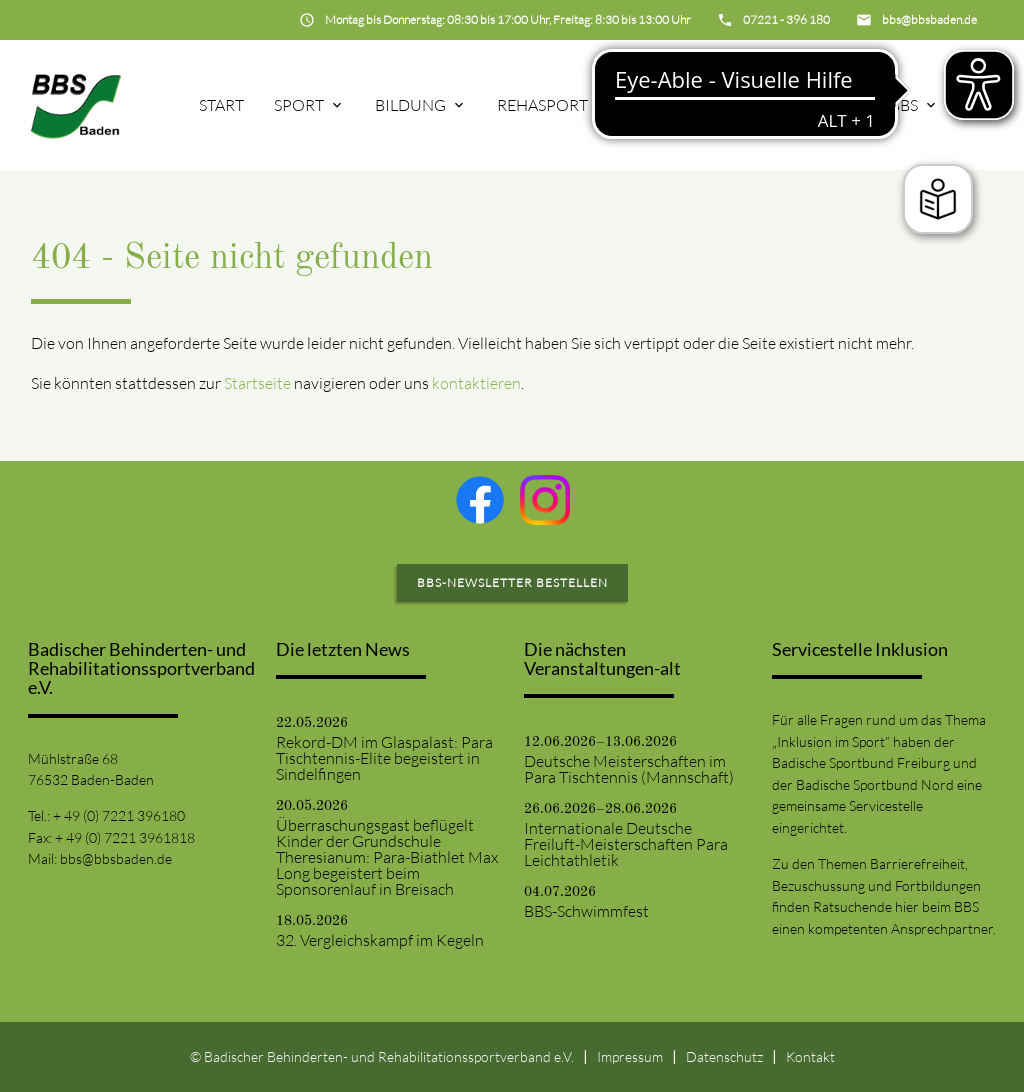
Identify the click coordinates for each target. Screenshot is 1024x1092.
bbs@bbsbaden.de (116, 858)
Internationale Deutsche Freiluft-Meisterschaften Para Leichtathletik (626, 844)
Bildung (410, 105)
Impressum (630, 1056)
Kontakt (810, 1056)
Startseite (257, 383)
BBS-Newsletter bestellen (512, 582)
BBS (904, 105)
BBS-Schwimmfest (586, 911)
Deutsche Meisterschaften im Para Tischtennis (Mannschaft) (629, 769)
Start (221, 105)
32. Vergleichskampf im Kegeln (380, 940)
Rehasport (542, 105)
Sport (299, 105)
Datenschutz (724, 1056)
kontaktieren (476, 383)
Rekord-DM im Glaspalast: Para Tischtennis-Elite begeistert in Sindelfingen (384, 758)
